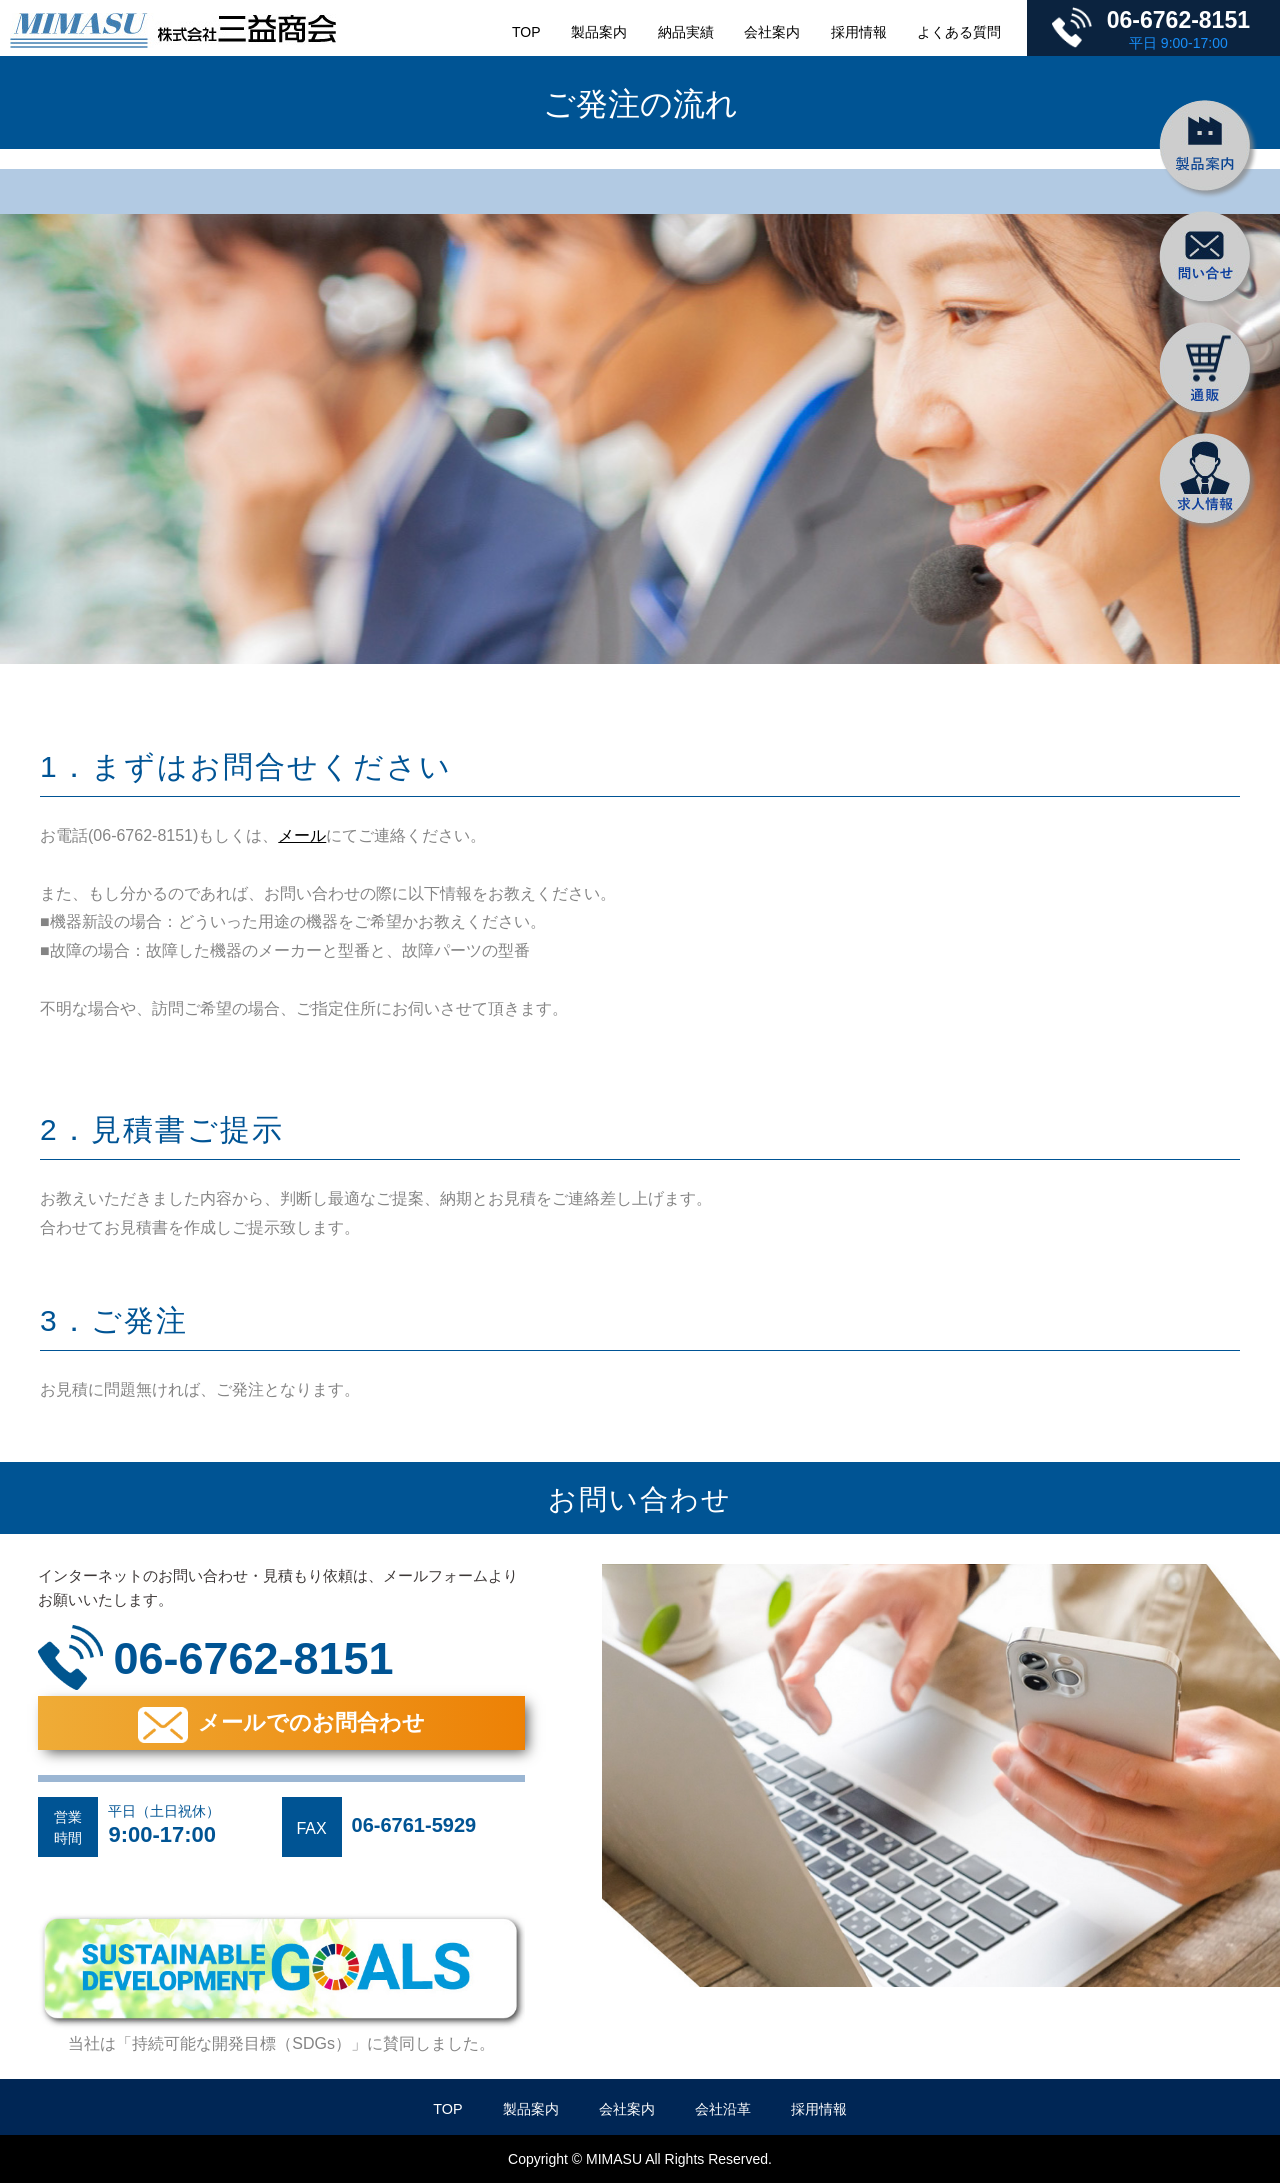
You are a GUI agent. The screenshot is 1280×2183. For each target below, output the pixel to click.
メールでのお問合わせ (311, 1722)
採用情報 (859, 32)
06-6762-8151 (1178, 20)
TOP (526, 32)
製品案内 (599, 32)
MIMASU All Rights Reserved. (679, 2159)
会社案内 (772, 32)
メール (302, 835)
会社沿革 (723, 2109)
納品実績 (686, 32)
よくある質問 (959, 32)
